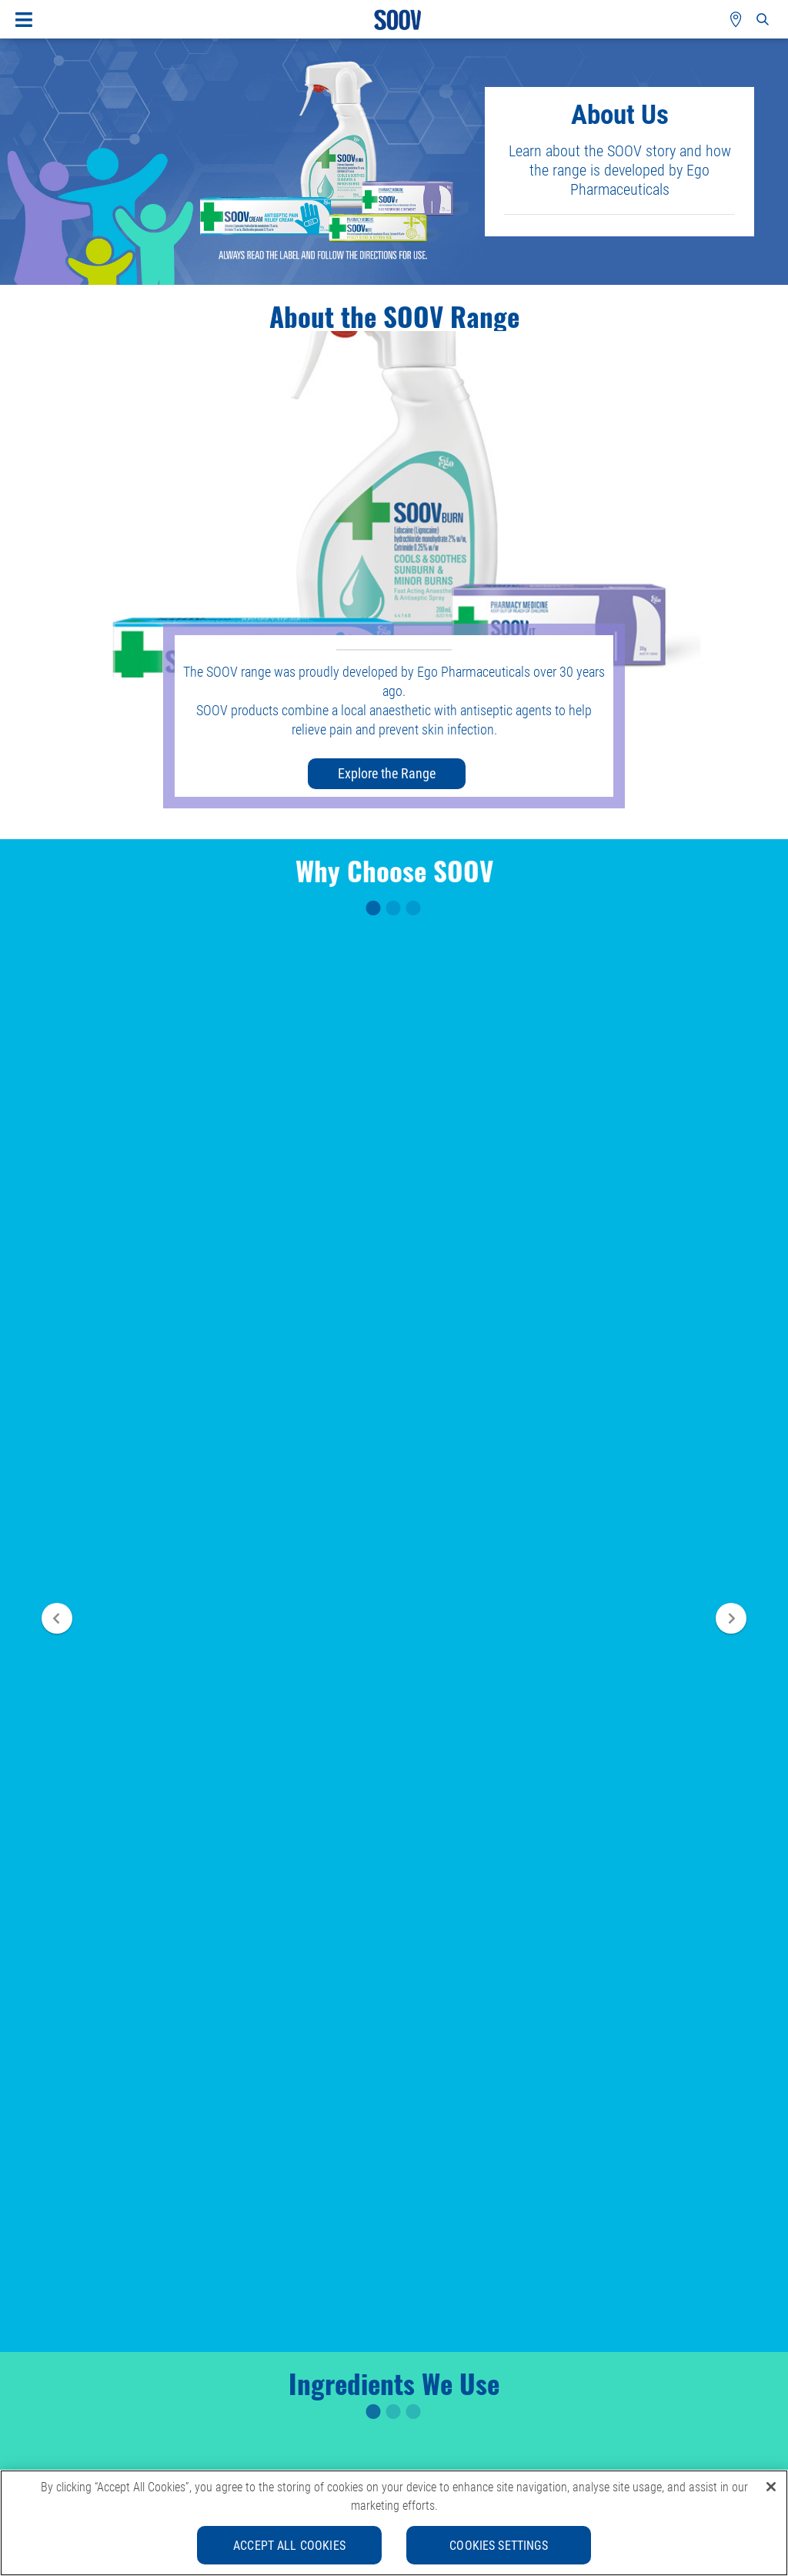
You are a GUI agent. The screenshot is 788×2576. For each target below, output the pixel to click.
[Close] (771, 2487)
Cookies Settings (498, 2545)
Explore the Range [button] (387, 773)
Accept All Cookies (289, 2545)
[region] (394, 2523)
